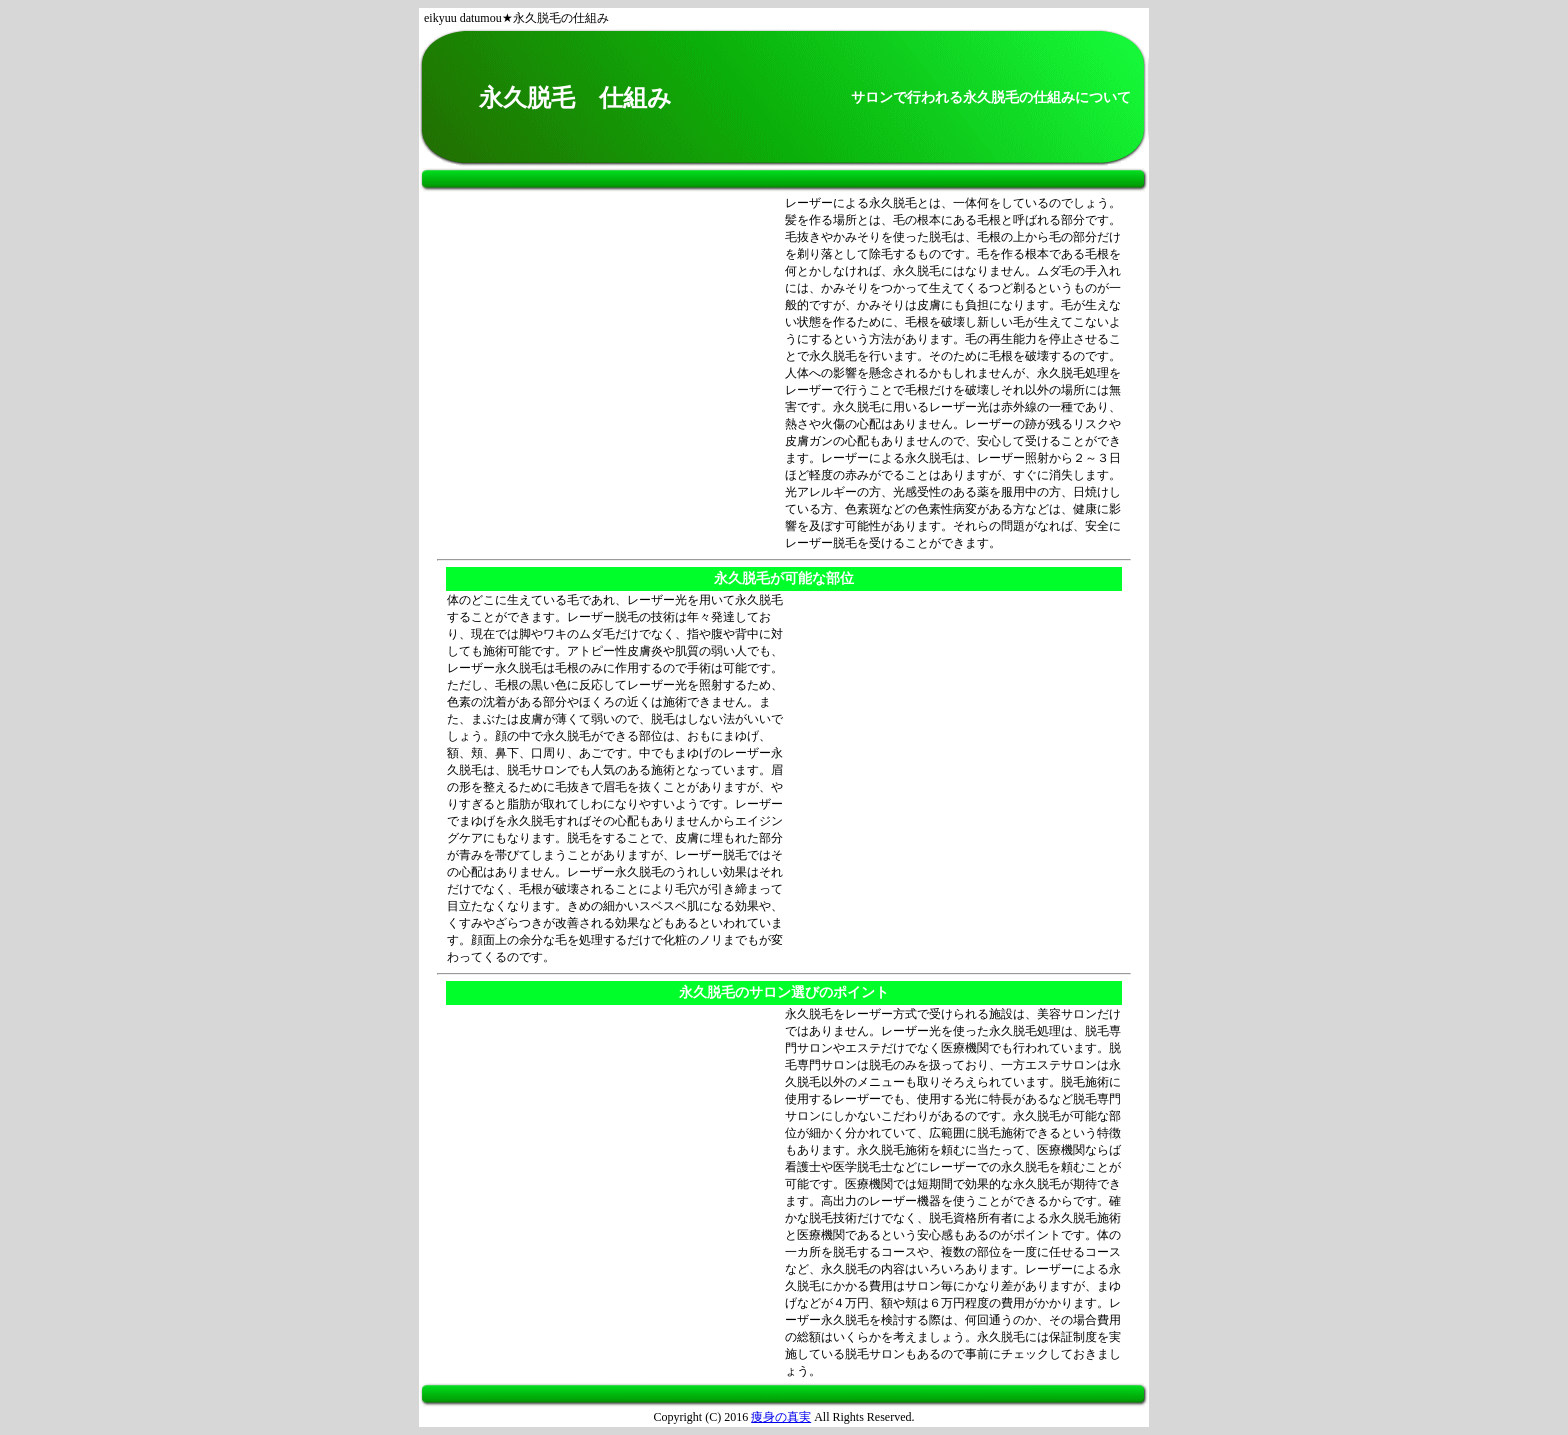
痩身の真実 (781, 1417)
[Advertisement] (615, 374)
